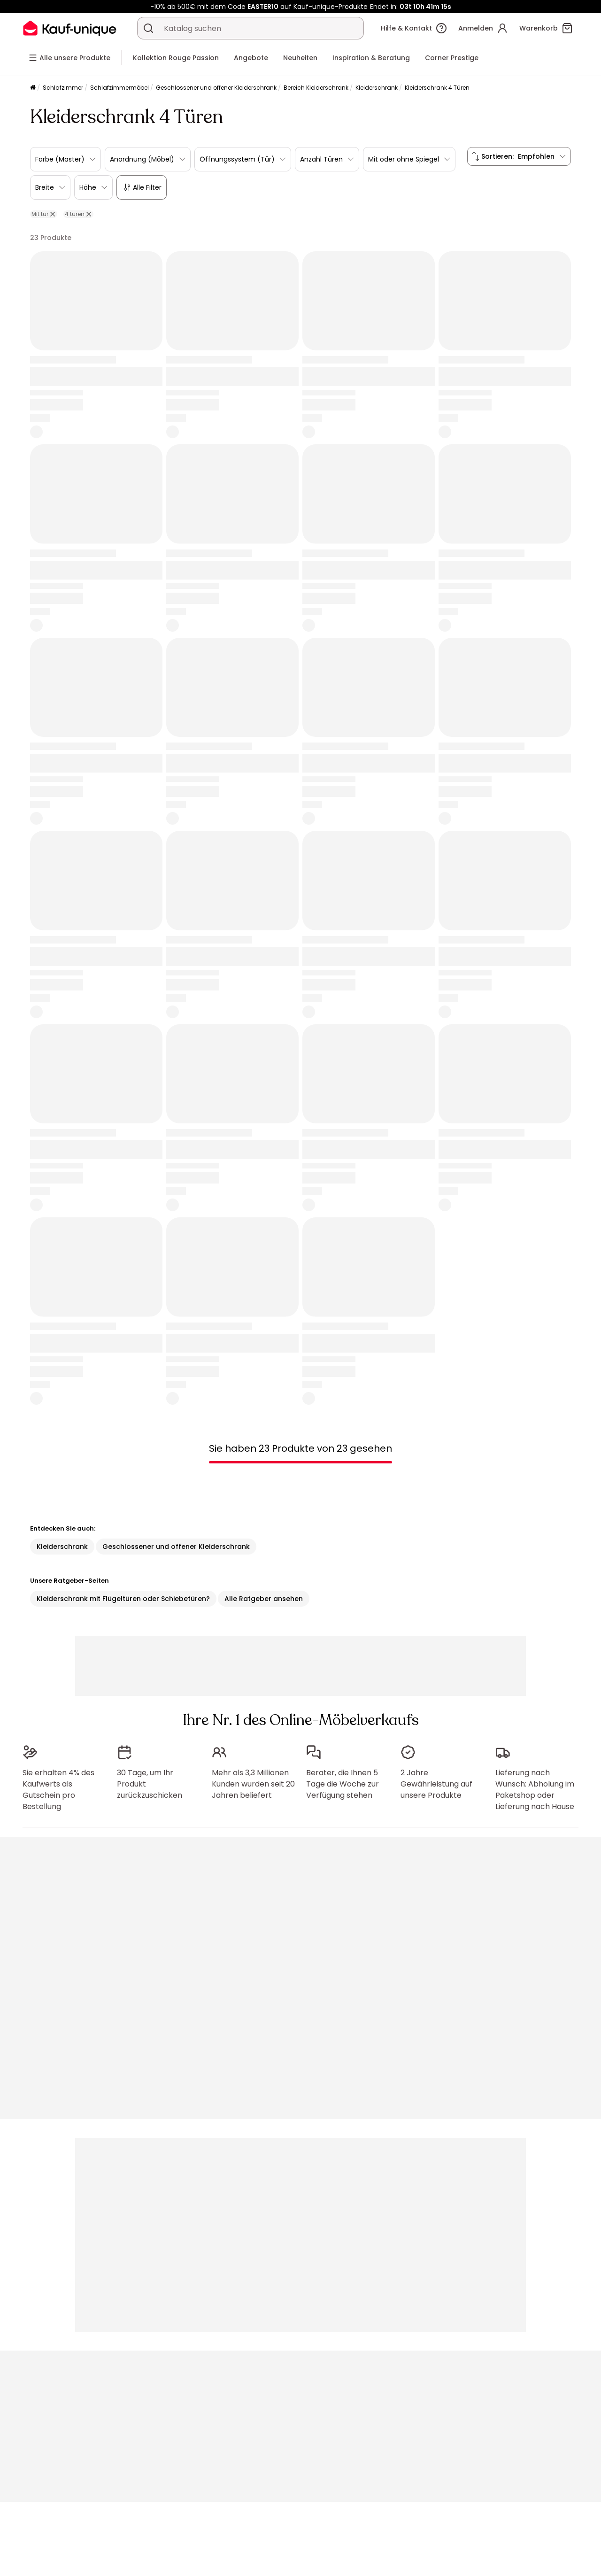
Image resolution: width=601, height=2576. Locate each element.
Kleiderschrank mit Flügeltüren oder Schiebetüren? (123, 1598)
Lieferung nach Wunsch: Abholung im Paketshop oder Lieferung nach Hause (534, 1785)
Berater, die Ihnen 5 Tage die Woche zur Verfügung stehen (342, 1779)
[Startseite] (33, 88)
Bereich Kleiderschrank (316, 88)
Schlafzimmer (63, 88)
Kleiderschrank (376, 88)
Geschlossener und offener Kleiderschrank (216, 88)
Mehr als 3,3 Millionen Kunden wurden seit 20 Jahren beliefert (253, 1779)
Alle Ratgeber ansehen (263, 1598)
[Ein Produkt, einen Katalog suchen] (148, 28)
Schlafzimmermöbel (119, 88)
